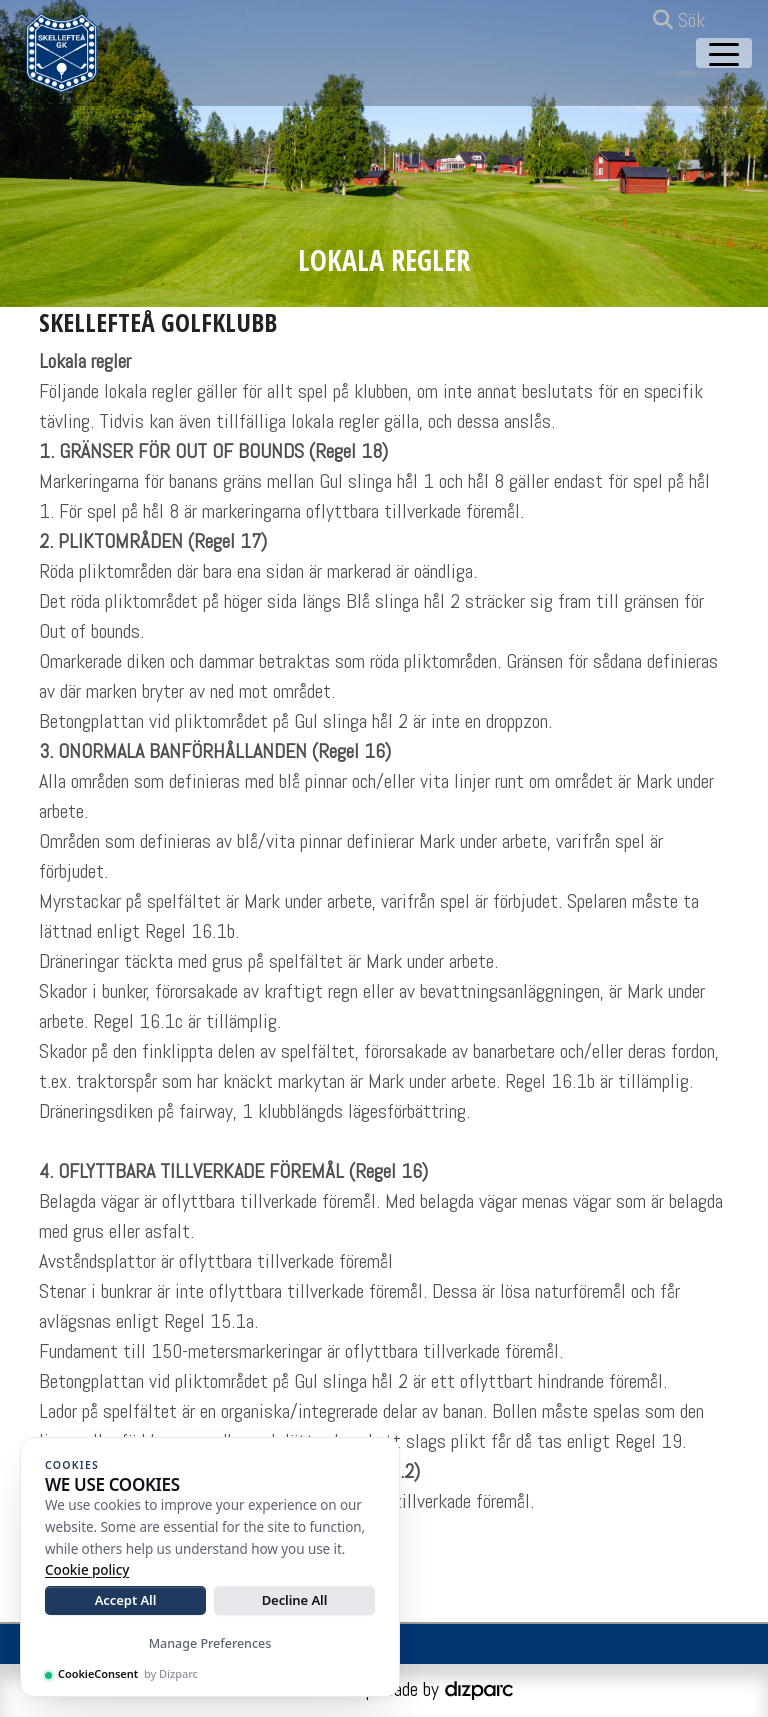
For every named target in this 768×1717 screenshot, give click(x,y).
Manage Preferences (210, 1643)
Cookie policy (87, 1570)
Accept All (126, 1600)
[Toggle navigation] (724, 53)
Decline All (295, 1600)
